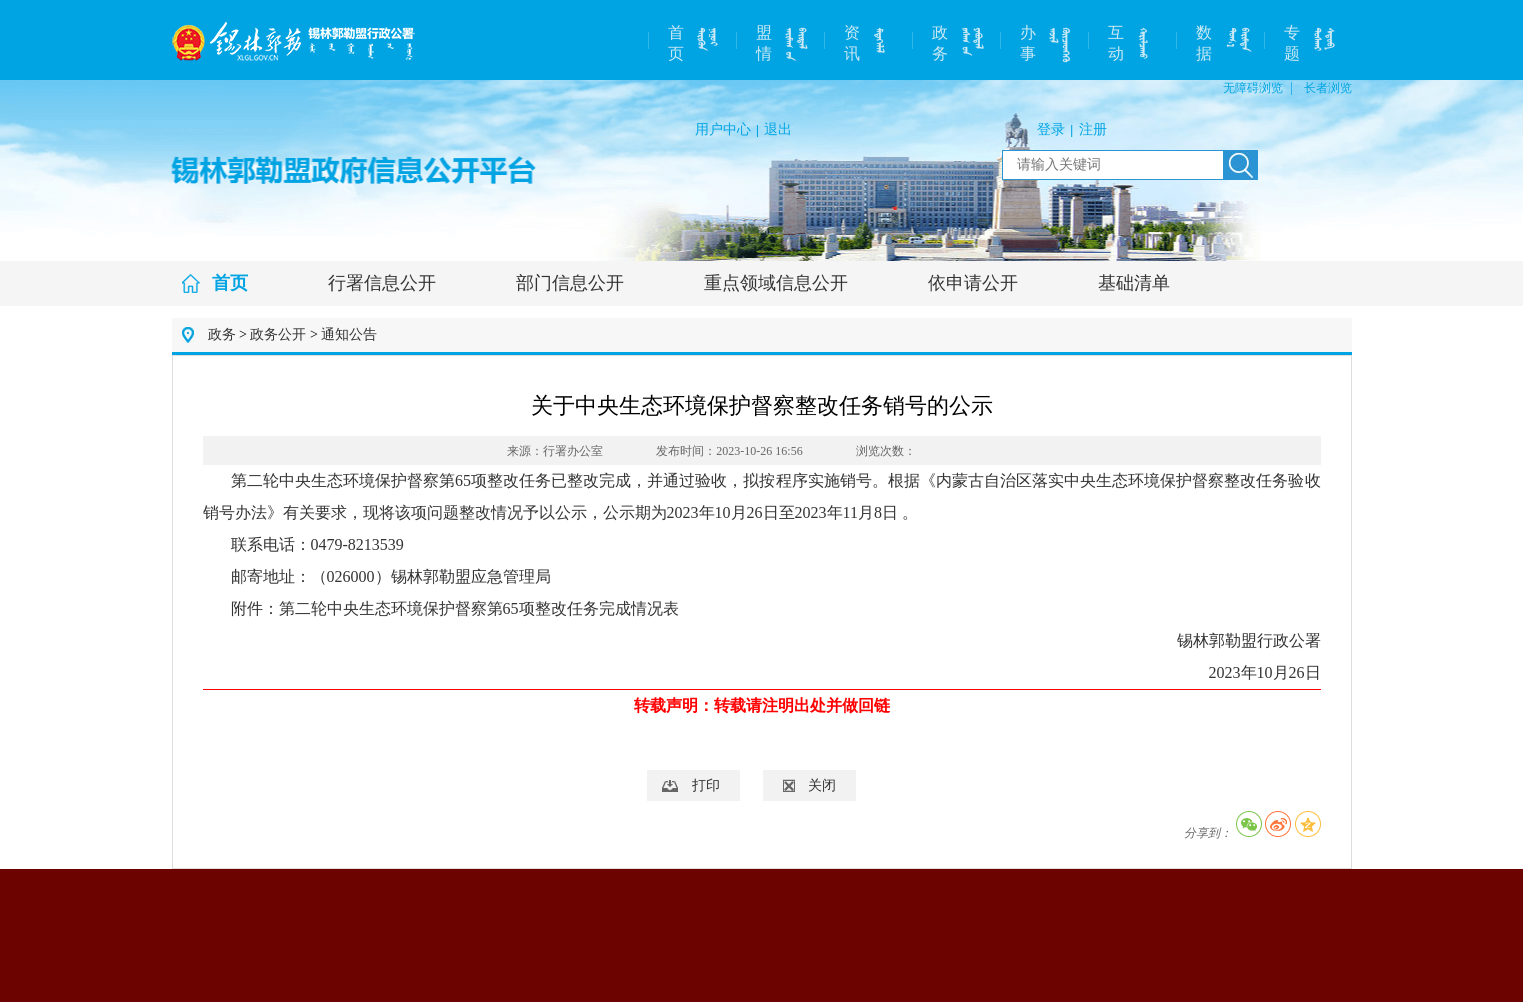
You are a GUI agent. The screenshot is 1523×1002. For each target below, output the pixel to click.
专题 (1292, 43)
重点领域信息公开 (776, 283)
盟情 (764, 43)
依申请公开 (973, 283)
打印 (706, 785)
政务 (940, 43)
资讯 (852, 43)
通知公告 (349, 334)
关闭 (822, 785)
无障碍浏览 (1253, 88)
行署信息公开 (382, 283)
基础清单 (1134, 283)
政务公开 (278, 334)
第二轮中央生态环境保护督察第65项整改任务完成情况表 (479, 608)
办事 (1028, 43)
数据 (1204, 43)
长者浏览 (1328, 88)
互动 (1116, 43)
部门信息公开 (570, 283)
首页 (676, 43)
